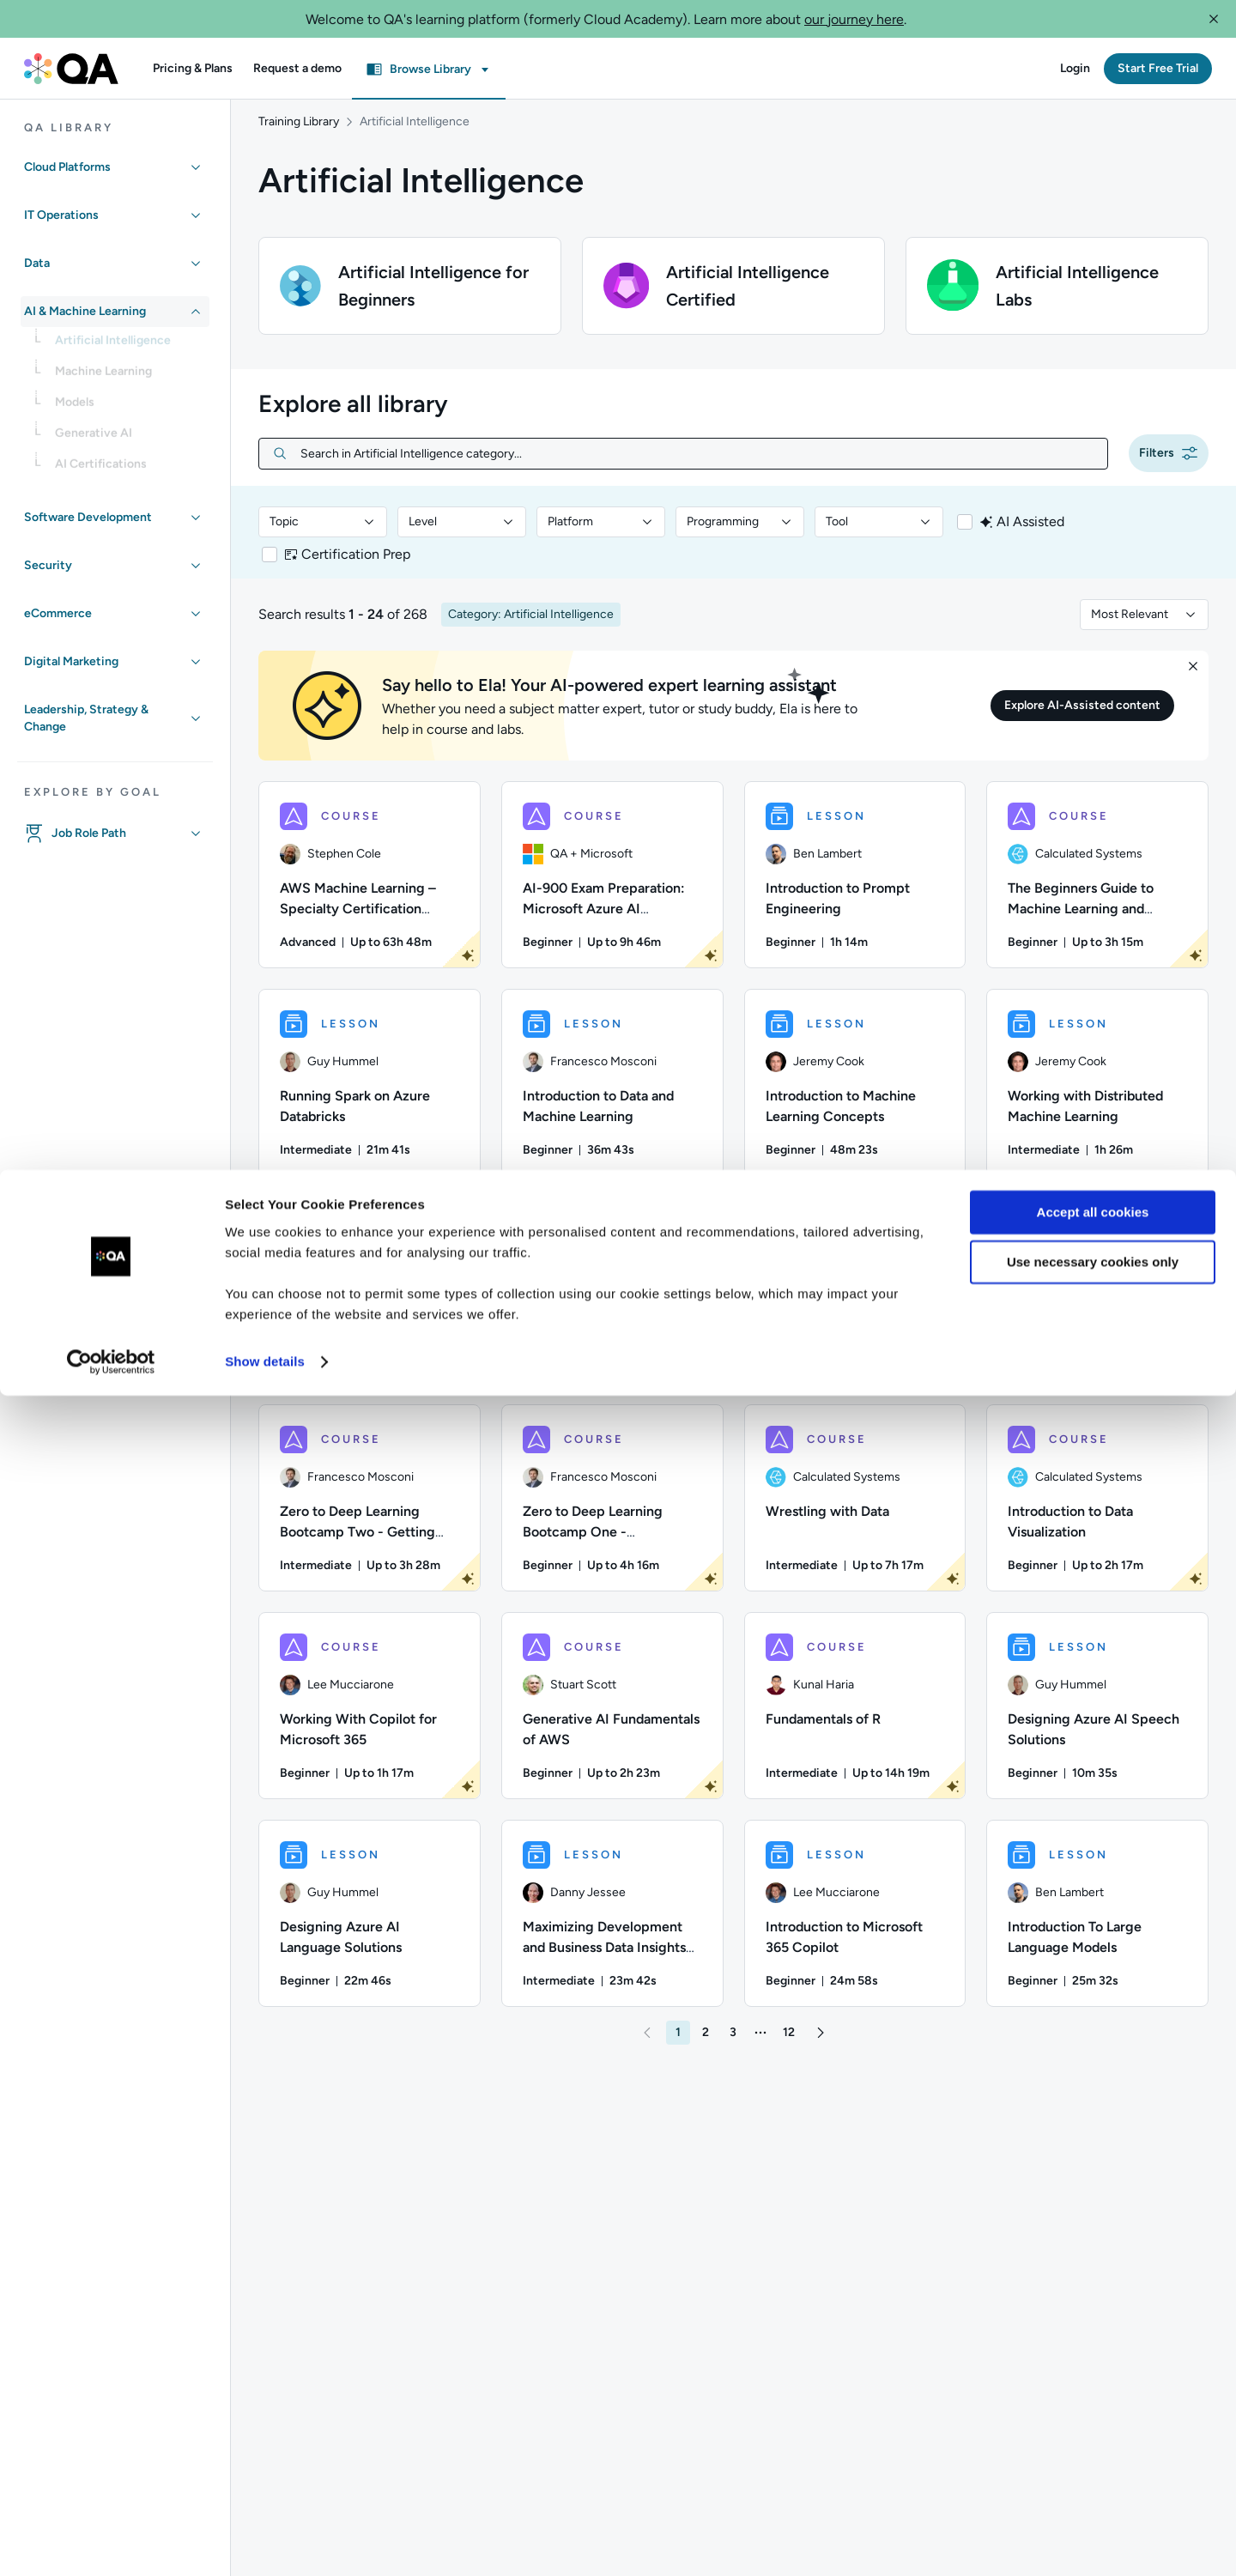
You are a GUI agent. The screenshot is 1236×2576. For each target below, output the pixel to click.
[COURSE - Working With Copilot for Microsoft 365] (369, 1722)
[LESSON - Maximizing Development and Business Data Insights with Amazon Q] (612, 1930)
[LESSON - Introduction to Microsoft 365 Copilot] (855, 1930)
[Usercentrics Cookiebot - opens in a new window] (111, 2542)
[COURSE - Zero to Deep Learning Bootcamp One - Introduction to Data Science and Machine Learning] (612, 1515)
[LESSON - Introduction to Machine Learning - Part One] (612, 1307)
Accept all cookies (1093, 2392)
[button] (1214, 19)
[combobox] (322, 539)
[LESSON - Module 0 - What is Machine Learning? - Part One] (1097, 1307)
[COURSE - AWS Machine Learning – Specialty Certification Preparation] (369, 891)
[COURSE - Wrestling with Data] (855, 1515)
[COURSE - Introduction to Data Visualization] (1097, 1515)
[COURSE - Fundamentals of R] (855, 1722)
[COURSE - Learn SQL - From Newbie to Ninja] (855, 1307)
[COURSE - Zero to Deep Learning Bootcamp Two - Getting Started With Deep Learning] (369, 1515)
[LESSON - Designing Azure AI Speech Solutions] (1097, 1722)
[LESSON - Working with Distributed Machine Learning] (1097, 1099)
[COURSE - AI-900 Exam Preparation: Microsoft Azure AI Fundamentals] (612, 891)
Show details (265, 2542)
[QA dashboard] (71, 68)
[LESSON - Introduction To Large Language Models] (1097, 1930)
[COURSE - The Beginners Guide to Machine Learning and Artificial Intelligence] (1097, 891)
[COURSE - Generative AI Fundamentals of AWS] (612, 1722)
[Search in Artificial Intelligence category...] (697, 471)
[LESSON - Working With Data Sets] (369, 1307)
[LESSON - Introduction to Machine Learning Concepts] (855, 1099)
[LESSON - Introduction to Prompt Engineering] (855, 891)
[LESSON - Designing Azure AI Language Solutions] (369, 1930)
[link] (128, 345)
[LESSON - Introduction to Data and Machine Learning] (612, 1099)
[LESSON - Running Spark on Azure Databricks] (369, 1099)
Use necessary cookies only (1092, 2442)
